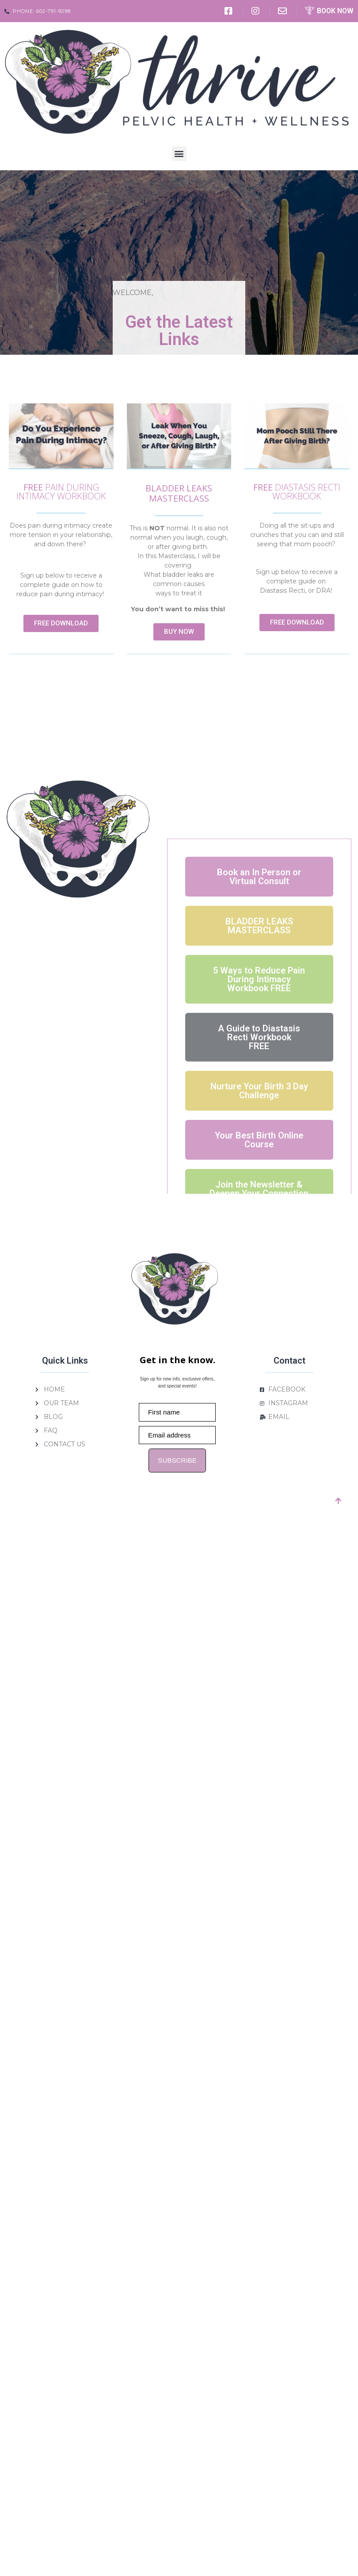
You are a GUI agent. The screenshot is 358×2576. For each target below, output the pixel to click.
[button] (179, 153)
